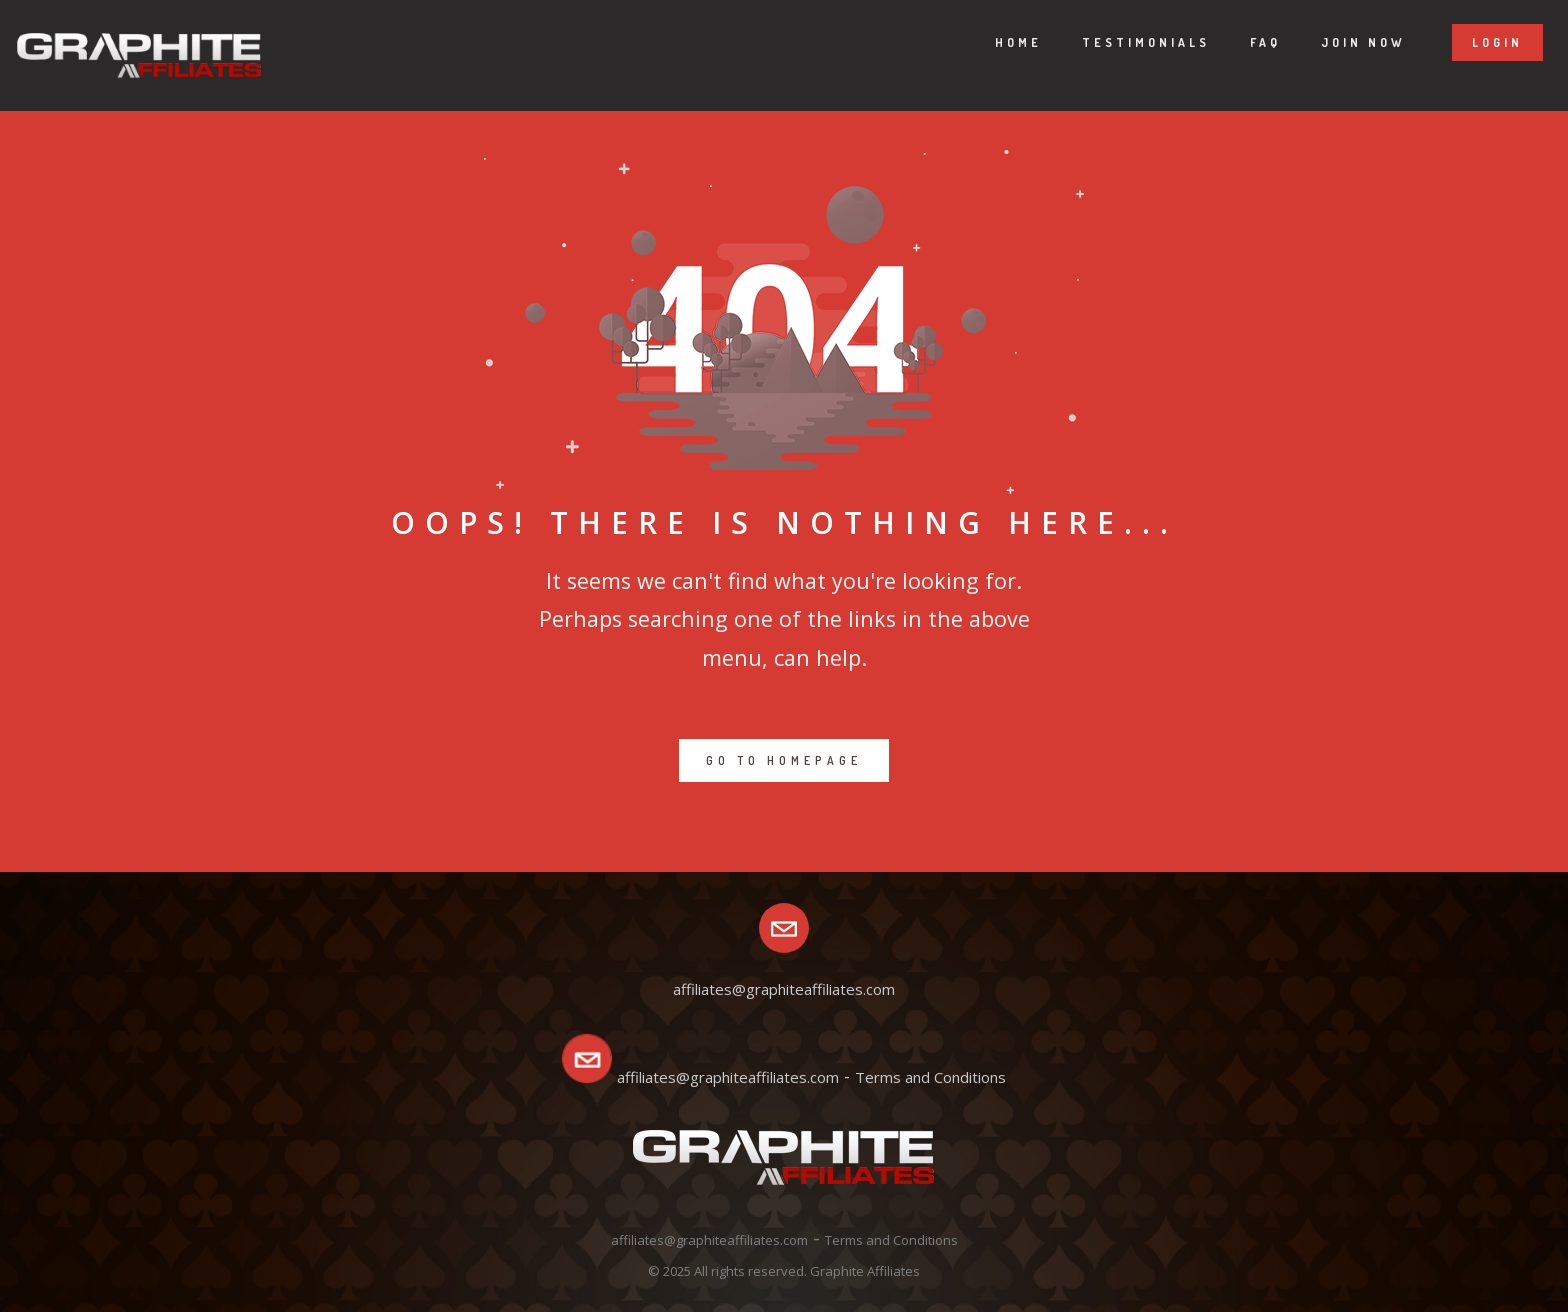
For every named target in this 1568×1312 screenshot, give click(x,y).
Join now (1343, 42)
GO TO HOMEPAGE (784, 760)
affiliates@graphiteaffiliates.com (728, 1077)
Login (1477, 42)
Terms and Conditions (930, 1077)
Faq (1245, 42)
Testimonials (1126, 42)
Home (998, 42)
